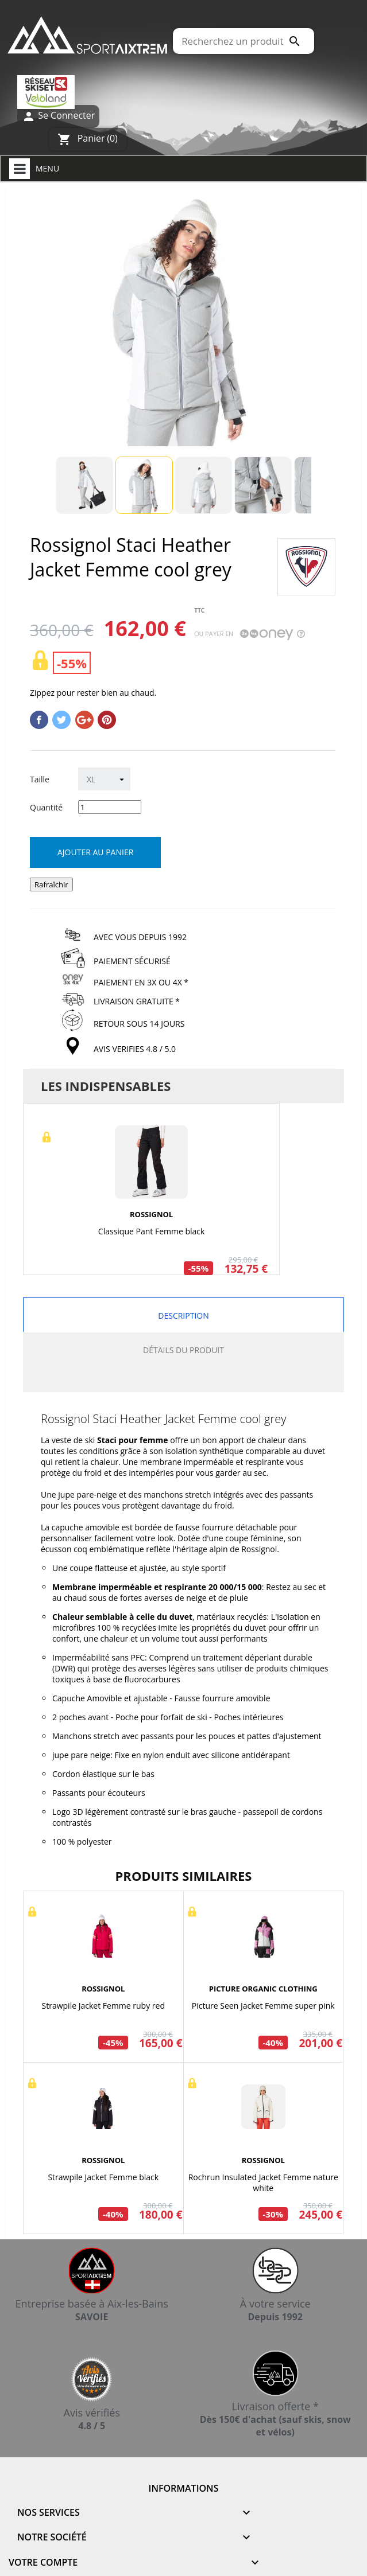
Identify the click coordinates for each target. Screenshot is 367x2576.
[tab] (183, 1379)
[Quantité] (109, 807)
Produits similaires (183, 1875)
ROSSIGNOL (151, 1214)
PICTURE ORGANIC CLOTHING (263, 1989)
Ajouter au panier (95, 852)
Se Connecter (58, 116)
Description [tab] (183, 1315)
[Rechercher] (243, 41)
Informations (184, 2488)
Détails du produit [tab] (183, 1349)
